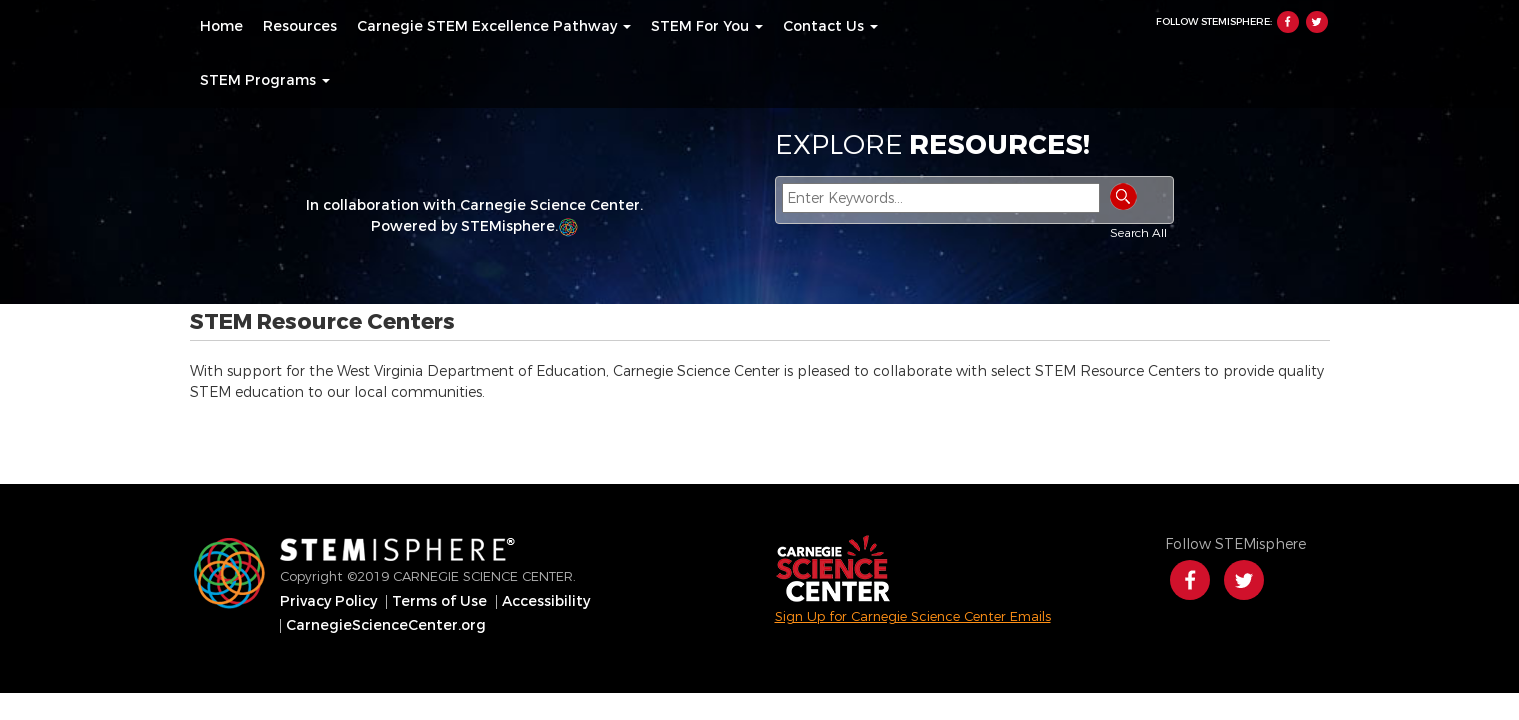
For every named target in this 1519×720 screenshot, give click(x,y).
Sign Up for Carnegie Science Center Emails (913, 616)
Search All (1138, 233)
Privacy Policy (328, 602)
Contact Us (830, 27)
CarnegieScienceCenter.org (386, 626)
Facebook (1288, 22)
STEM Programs (265, 81)
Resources (300, 27)
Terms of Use (439, 602)
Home (221, 27)
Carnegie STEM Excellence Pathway (494, 27)
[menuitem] (221, 27)
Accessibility (546, 602)
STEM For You (707, 27)
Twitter (1317, 22)
